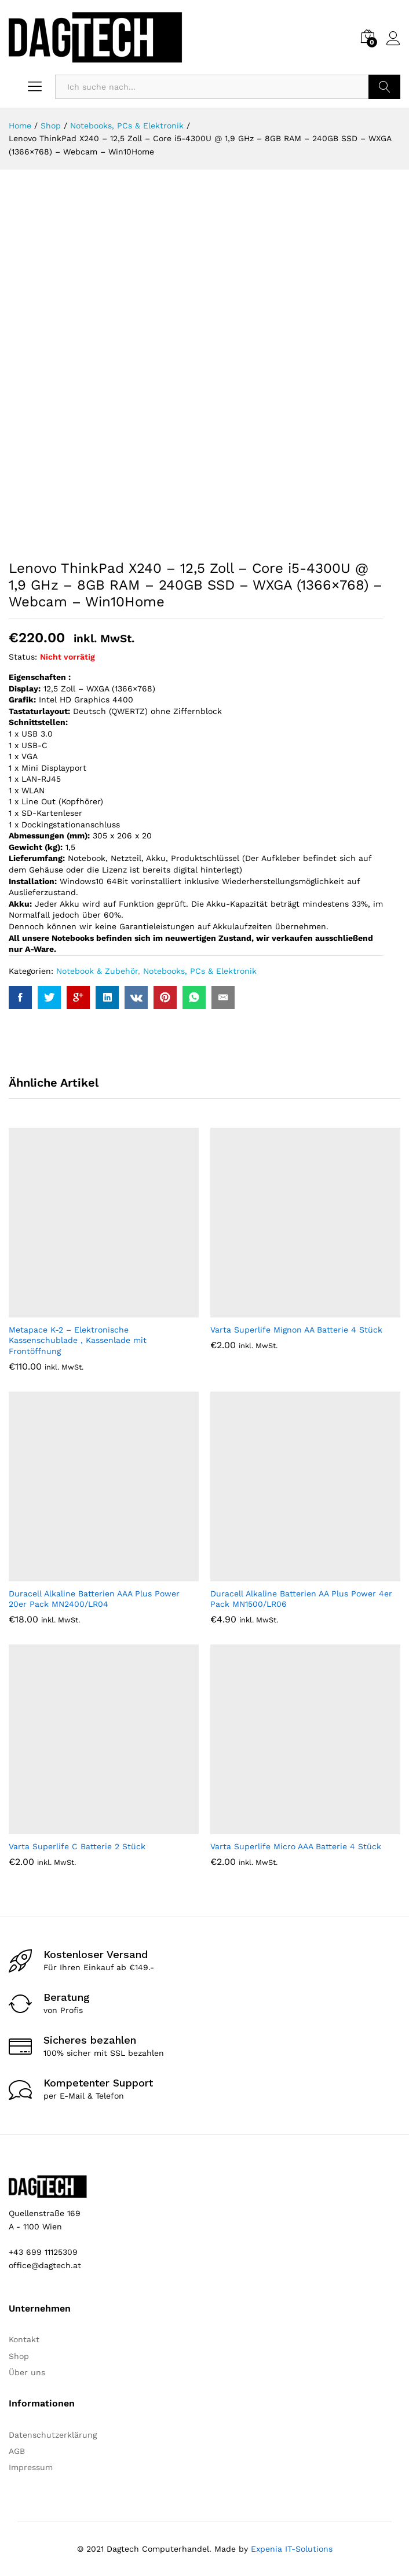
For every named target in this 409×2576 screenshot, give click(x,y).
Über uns (27, 2372)
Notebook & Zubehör (97, 971)
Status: (23, 656)
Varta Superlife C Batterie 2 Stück (77, 1846)
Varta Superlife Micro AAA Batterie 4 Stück (295, 1846)
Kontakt (24, 2339)
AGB (17, 2451)
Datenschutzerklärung (53, 2434)
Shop (19, 2356)
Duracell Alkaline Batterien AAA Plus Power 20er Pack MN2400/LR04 (94, 1599)
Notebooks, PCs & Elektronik (200, 971)
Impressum (31, 2467)
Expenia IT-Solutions (292, 2548)
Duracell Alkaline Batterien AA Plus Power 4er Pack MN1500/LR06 (301, 1599)
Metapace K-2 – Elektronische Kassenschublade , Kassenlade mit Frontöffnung (78, 1340)
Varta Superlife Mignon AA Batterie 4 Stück (296, 1329)
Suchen (384, 87)
